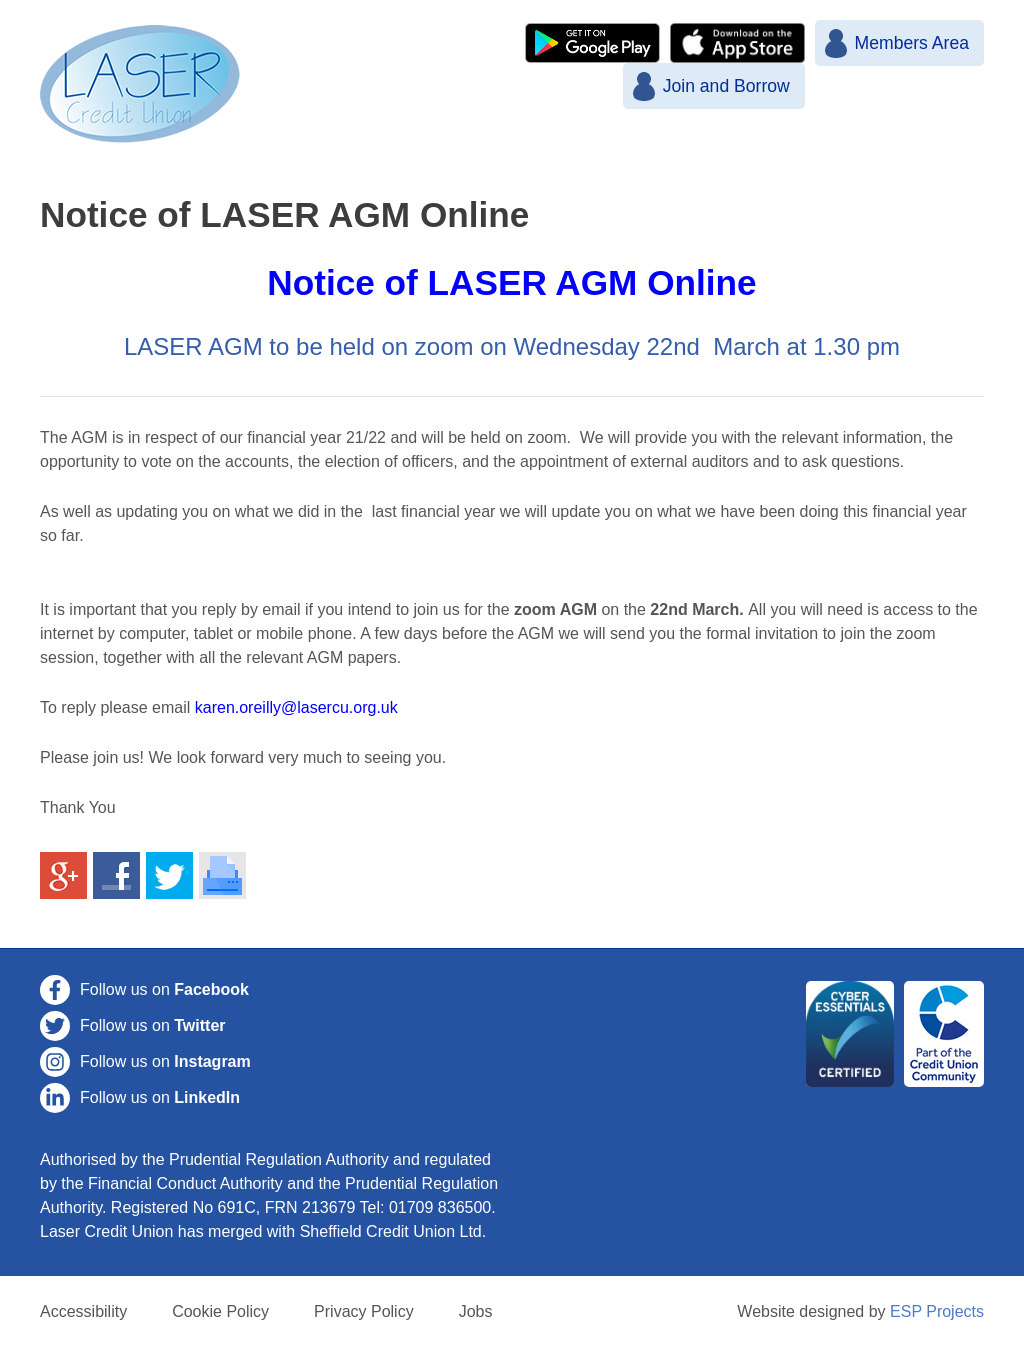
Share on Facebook (117, 876)
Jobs (476, 1311)
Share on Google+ (64, 876)
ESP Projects (937, 1311)
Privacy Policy (364, 1311)
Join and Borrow (725, 86)
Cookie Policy (220, 1311)
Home (356, 150)
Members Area (912, 43)
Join (535, 150)
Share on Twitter (170, 876)
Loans (736, 150)
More (828, 150)
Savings (631, 150)
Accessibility (83, 1311)
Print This (223, 876)
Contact (928, 150)
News (450, 150)
